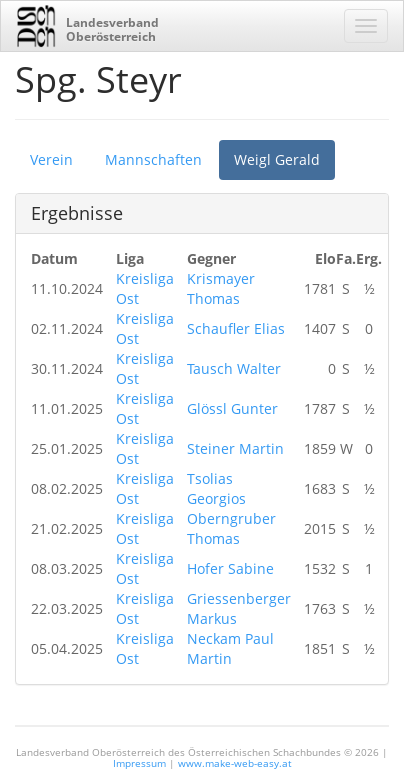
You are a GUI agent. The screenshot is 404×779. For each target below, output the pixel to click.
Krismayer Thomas (221, 288)
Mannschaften (153, 159)
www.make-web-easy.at (235, 763)
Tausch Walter (234, 368)
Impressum (139, 763)
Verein (51, 159)
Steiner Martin (235, 448)
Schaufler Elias (236, 328)
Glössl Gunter (232, 408)
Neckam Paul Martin (230, 648)
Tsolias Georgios (216, 488)
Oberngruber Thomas (231, 528)
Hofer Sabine (230, 568)
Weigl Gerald (277, 159)
